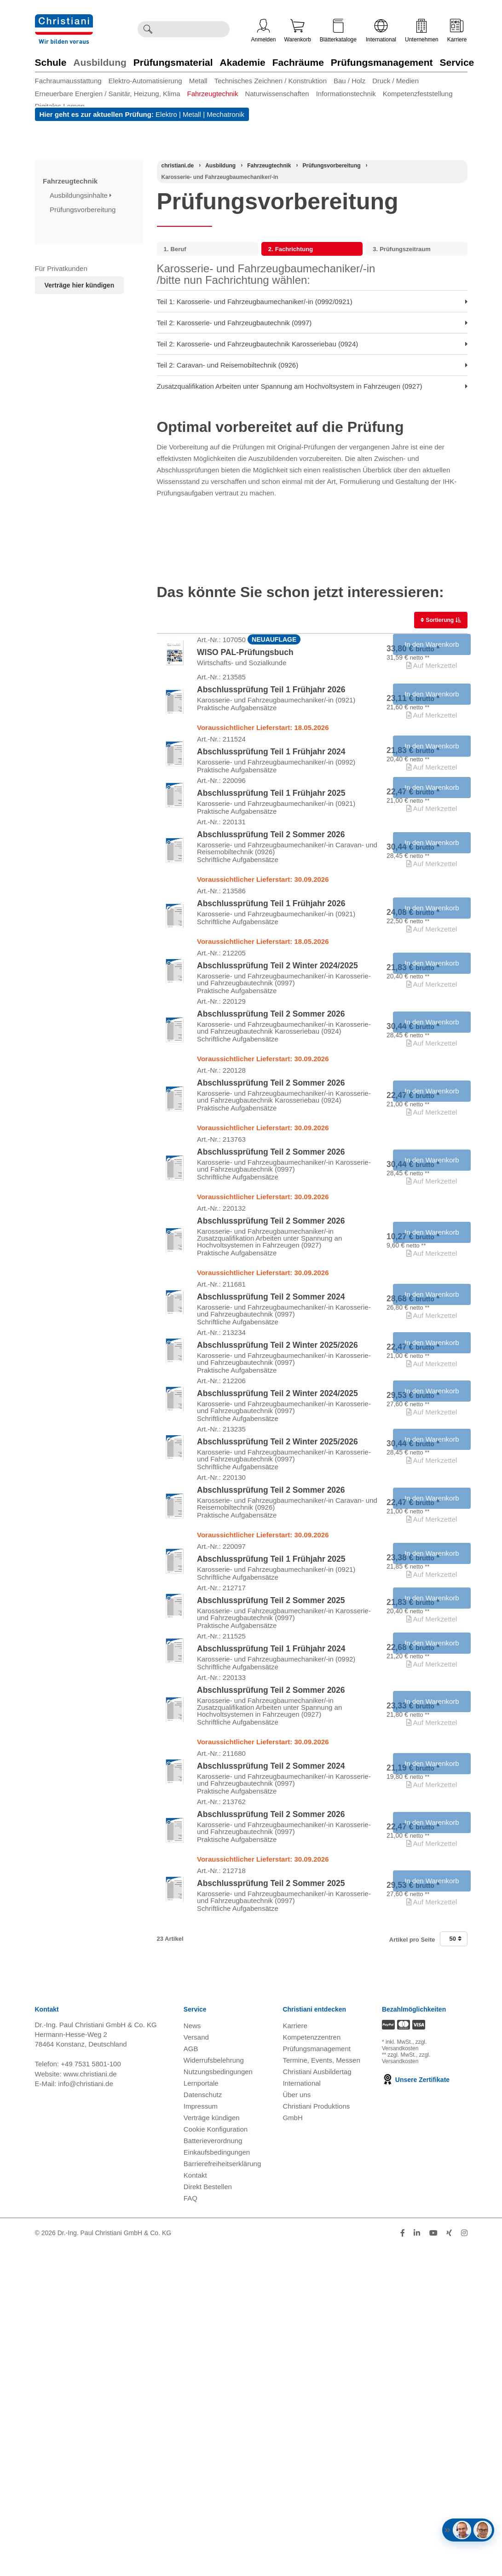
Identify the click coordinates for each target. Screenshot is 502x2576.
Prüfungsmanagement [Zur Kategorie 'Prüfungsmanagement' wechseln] (382, 62)
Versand (196, 2365)
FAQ (190, 2526)
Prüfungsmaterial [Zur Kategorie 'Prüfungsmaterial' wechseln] (173, 62)
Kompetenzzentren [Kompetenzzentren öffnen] (311, 2365)
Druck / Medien (395, 81)
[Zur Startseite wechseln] (64, 20)
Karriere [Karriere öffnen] (457, 31)
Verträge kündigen (212, 2446)
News (192, 2354)
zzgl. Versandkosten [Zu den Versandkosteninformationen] (404, 2373)
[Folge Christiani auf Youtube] (433, 2561)
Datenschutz (203, 2422)
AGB (191, 2376)
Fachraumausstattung (68, 81)
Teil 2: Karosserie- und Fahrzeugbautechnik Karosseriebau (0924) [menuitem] (312, 344)
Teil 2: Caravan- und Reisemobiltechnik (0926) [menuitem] (312, 365)
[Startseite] (178, 165)
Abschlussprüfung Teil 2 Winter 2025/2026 (277, 1523)
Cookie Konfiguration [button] (216, 2457)
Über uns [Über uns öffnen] (297, 2422)
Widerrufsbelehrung (214, 2388)
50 (455, 2266)
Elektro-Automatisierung (145, 81)
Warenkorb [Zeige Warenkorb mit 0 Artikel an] (297, 31)
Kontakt (195, 2503)
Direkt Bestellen (208, 2514)
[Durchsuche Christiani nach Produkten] (193, 29)
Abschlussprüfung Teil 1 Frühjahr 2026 (271, 711)
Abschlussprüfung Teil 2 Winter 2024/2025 (277, 1058)
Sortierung (438, 620)
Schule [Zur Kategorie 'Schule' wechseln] (51, 62)
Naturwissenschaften (277, 94)
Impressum (201, 2434)
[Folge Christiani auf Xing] (449, 2561)
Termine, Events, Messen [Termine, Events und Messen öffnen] (321, 2388)
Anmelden (263, 31)
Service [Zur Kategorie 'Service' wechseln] (457, 62)
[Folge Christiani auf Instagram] (464, 2561)
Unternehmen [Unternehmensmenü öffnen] (422, 31)
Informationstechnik (346, 94)
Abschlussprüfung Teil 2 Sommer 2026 (271, 898)
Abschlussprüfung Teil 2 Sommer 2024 (271, 1461)
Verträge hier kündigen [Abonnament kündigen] (80, 285)
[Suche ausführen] (148, 29)
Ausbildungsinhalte (80, 195)
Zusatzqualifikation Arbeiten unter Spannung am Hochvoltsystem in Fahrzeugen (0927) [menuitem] (312, 386)
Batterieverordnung (213, 2468)
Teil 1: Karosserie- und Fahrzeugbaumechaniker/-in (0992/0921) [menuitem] (312, 301)
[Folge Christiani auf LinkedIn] (417, 2561)
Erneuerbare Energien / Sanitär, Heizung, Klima (107, 94)
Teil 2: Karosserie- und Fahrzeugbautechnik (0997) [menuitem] (312, 323)
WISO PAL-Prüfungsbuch (245, 659)
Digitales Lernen (60, 106)
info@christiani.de (85, 2411)
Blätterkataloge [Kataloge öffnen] (338, 31)
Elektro (166, 114)
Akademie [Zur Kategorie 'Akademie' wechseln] (242, 62)
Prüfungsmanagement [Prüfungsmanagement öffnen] (317, 2376)
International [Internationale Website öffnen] (381, 31)
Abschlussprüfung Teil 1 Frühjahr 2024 (271, 787)
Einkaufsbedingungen (217, 2480)
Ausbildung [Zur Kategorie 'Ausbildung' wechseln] (99, 62)
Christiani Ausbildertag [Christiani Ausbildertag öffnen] (317, 2400)
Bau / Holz (349, 81)
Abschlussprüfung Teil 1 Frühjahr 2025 (271, 843)
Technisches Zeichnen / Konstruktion (270, 81)
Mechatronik (225, 114)
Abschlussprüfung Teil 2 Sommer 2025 (271, 1850)
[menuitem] (72, 81)
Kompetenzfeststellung (418, 94)
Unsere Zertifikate (416, 2407)
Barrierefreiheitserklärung (222, 2492)
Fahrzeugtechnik (212, 94)
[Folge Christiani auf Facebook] (402, 2561)
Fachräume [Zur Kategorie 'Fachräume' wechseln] (298, 62)
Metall (198, 81)
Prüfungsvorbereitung (84, 209)
